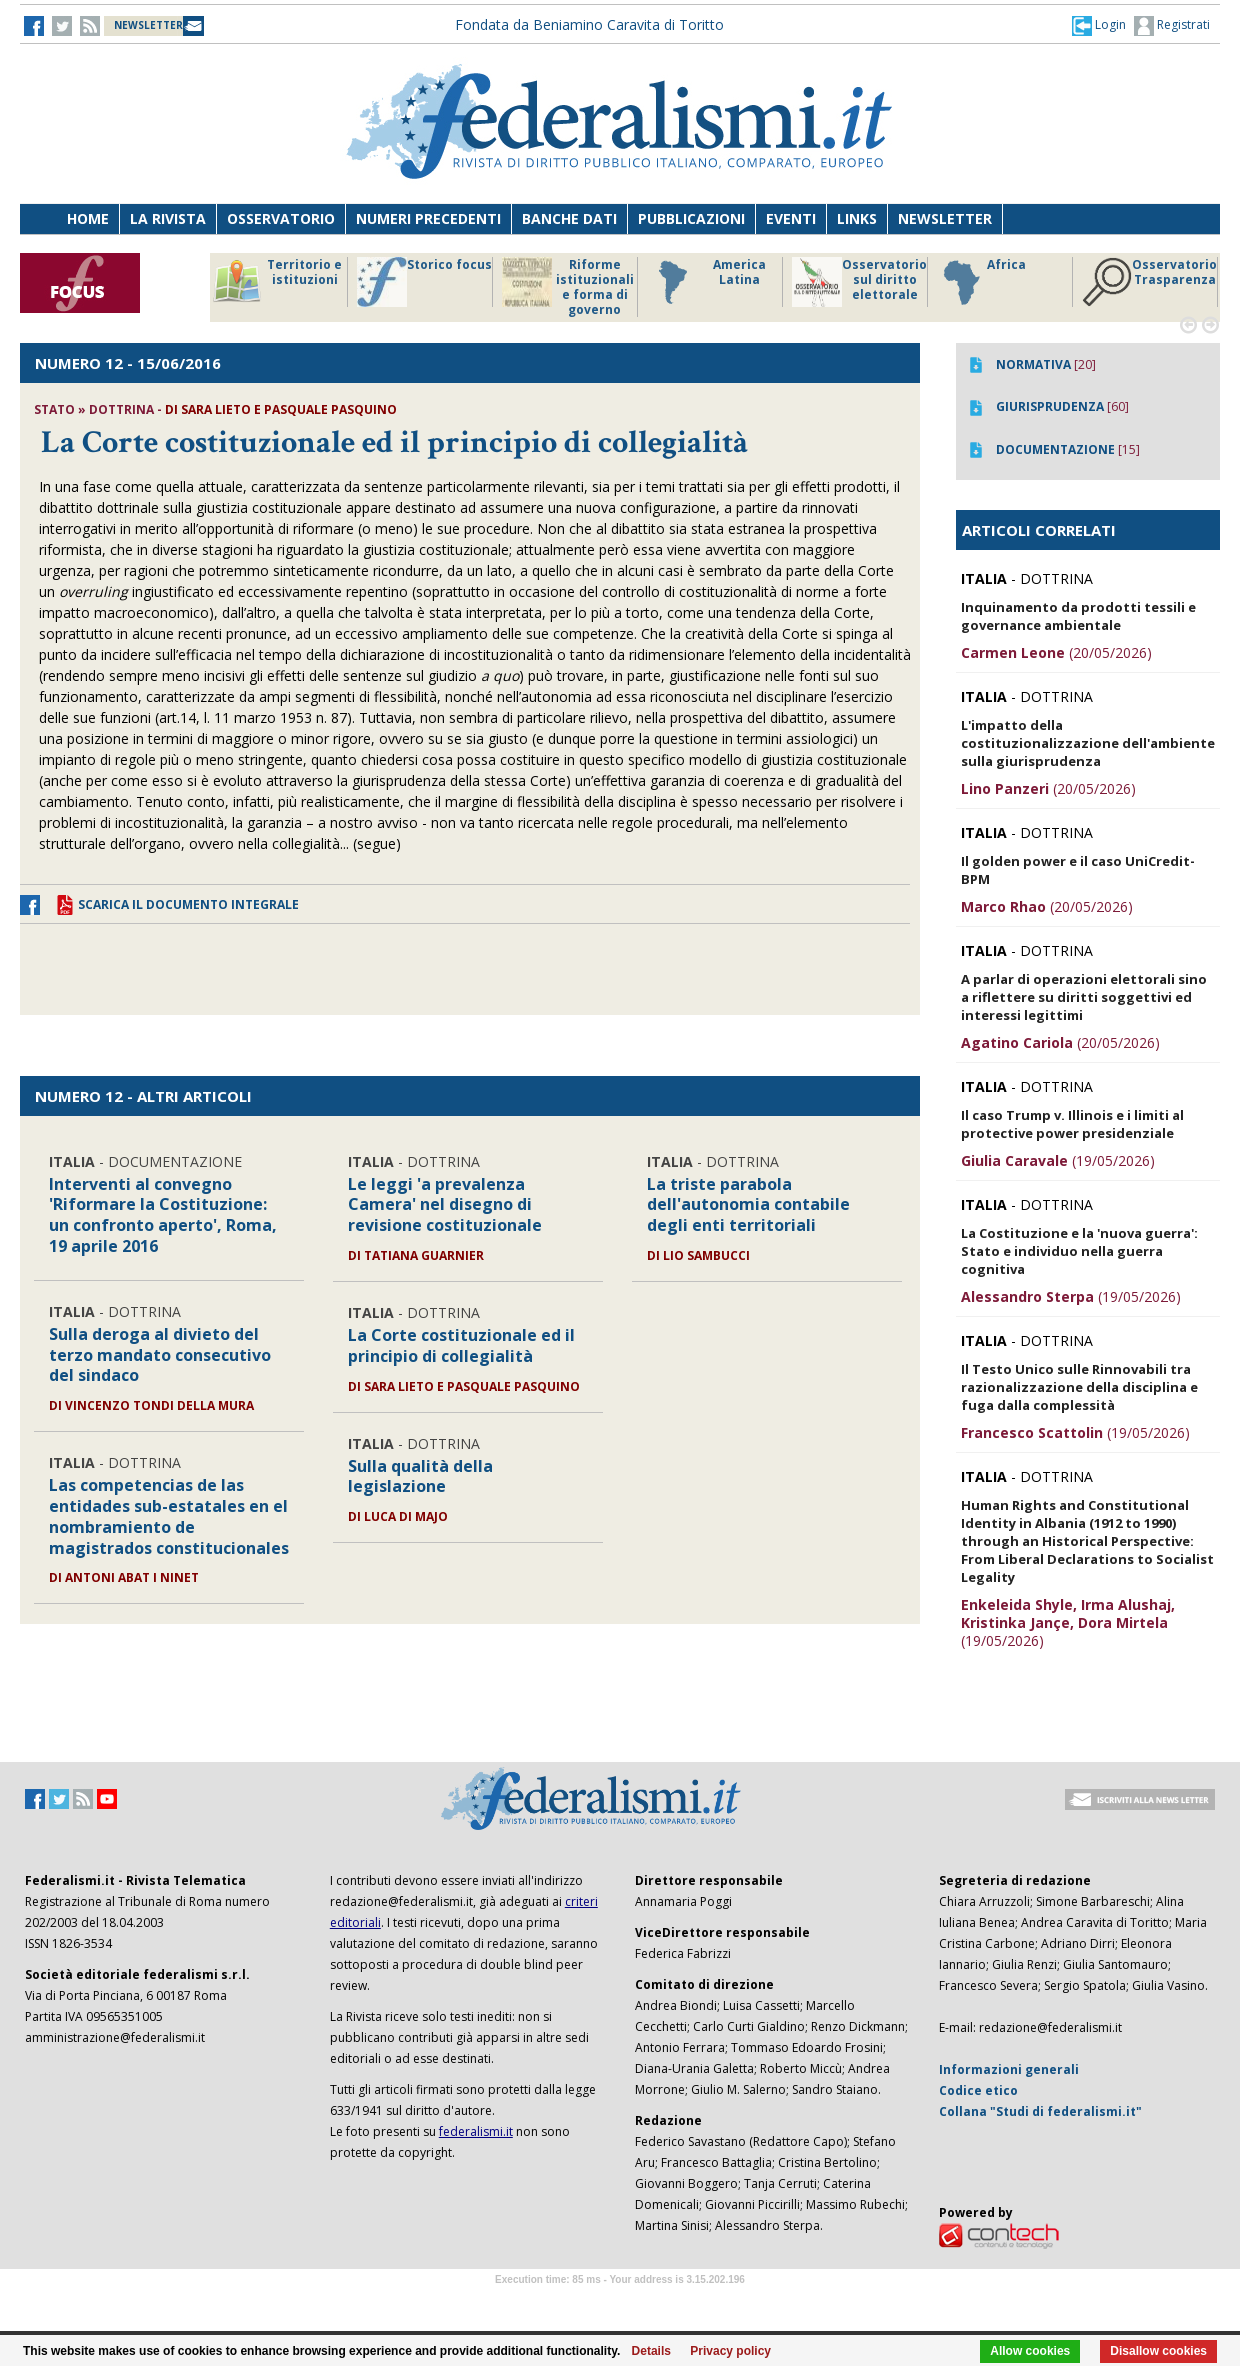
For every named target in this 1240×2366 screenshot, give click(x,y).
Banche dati (569, 218)
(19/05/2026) (1058, 1160)
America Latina (706, 282)
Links (857, 218)
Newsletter (945, 218)
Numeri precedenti (428, 218)
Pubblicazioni (691, 218)
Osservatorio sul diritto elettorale (859, 282)
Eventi (791, 218)
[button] (1099, 25)
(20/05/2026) (1056, 652)
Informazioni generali (1009, 2069)
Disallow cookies (1158, 2351)
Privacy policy (730, 2351)
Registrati (1172, 26)
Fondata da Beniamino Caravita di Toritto (589, 24)
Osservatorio (281, 218)
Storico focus (424, 282)
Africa (981, 282)
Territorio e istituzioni (277, 282)
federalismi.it (476, 2131)
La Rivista (168, 218)
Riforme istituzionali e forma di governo (568, 287)
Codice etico (978, 2090)
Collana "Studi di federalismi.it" (1040, 2111)
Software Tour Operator (620, 2302)
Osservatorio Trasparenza (1149, 282)
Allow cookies (1030, 2351)
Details (651, 2351)
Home (88, 218)
